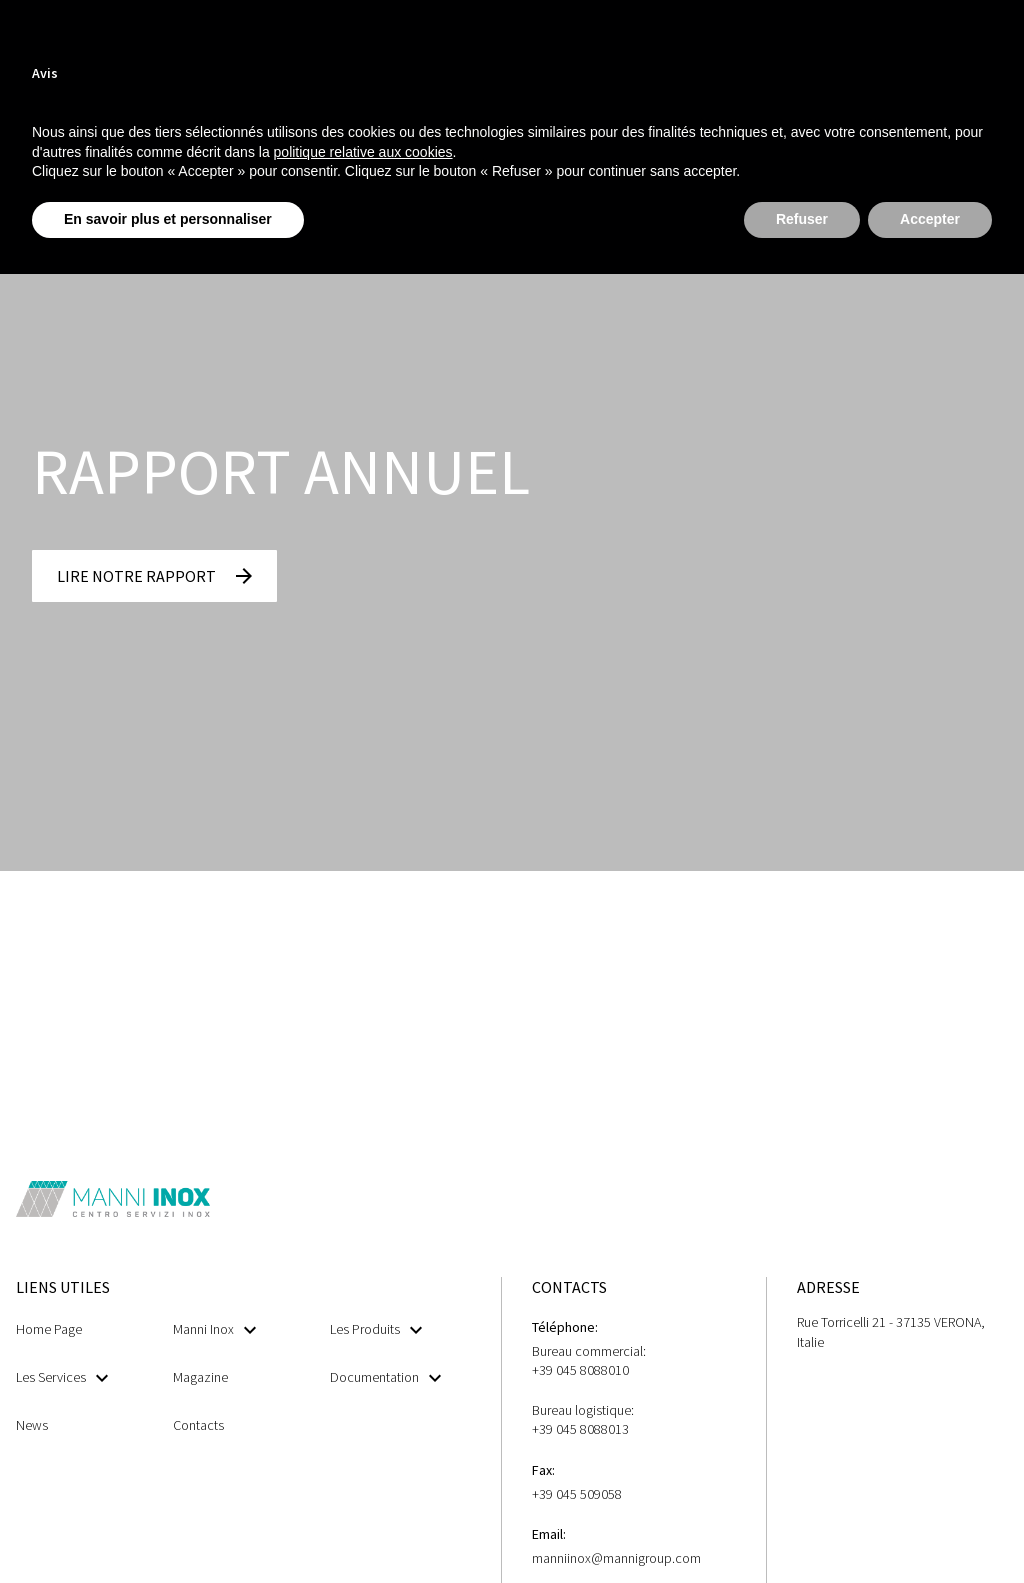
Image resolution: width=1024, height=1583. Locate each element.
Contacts (198, 1425)
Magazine (200, 1377)
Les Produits (376, 1329)
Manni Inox (214, 1329)
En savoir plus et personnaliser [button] (168, 219)
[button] (154, 576)
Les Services (62, 1377)
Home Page (49, 1329)
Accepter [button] (930, 219)
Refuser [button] (802, 219)
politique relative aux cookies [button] (363, 152)
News (32, 1425)
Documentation (385, 1377)
